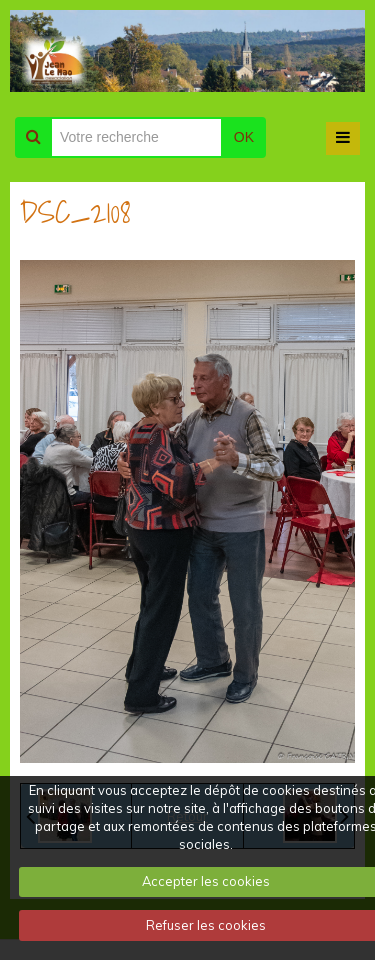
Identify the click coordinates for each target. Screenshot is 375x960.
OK (244, 137)
